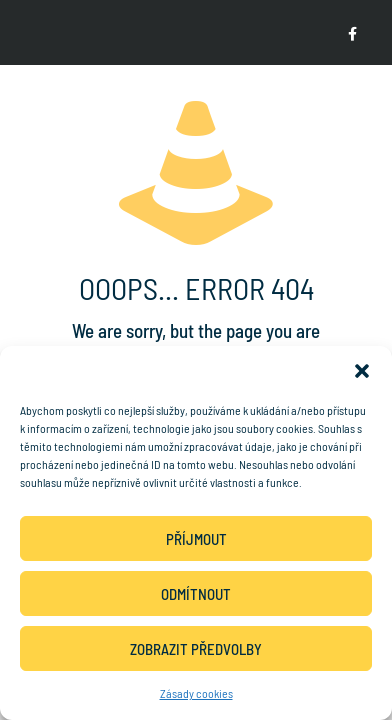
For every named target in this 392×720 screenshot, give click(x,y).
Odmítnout (196, 594)
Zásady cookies (196, 693)
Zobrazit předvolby (196, 649)
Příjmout (196, 539)
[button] (362, 371)
